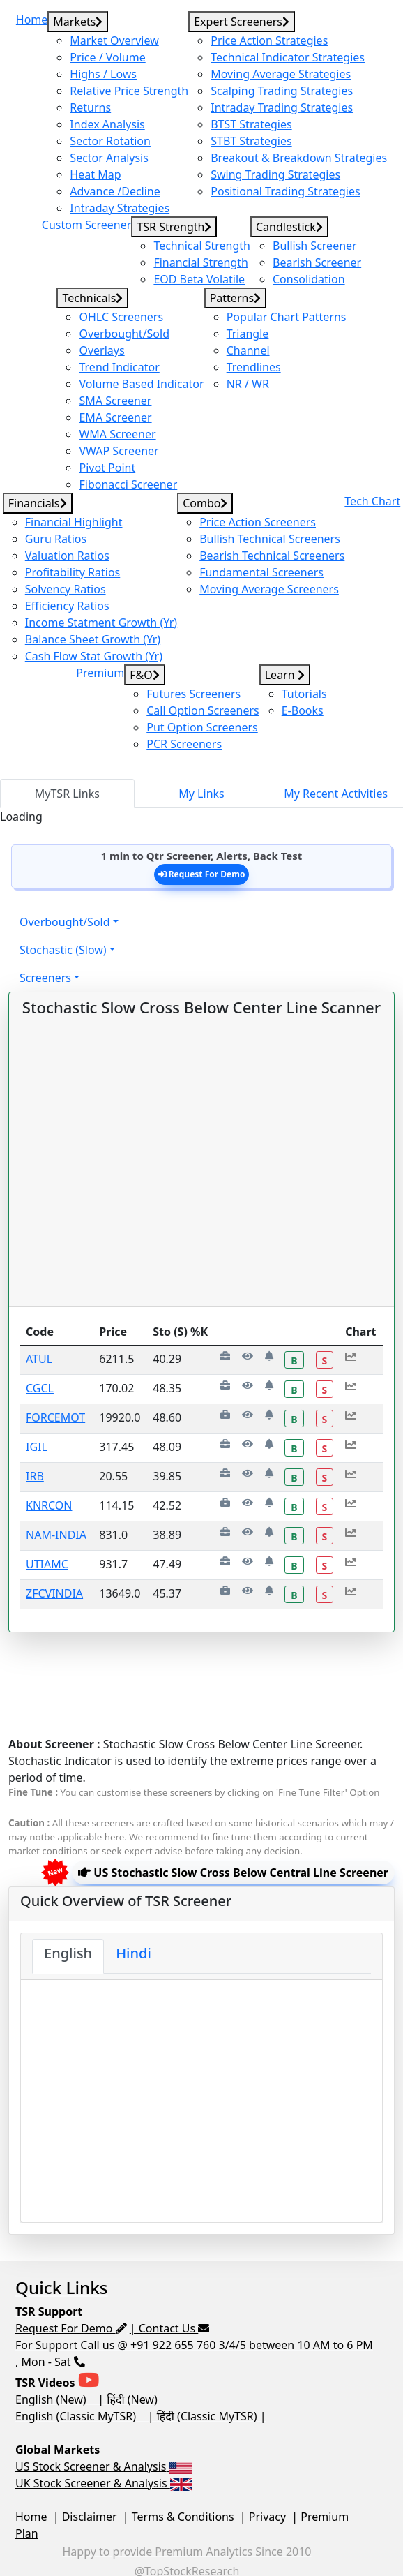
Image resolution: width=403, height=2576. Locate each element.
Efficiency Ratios (67, 605)
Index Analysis (107, 124)
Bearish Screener (317, 262)
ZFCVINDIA (54, 1593)
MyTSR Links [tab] (67, 793)
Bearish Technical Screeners (271, 555)
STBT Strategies (251, 141)
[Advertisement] (198, 1667)
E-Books (303, 710)
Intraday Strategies (119, 208)
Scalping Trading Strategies (282, 90)
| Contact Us (170, 2328)
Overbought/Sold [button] (65, 922)
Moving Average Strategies (281, 74)
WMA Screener (117, 434)
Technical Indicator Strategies (288, 57)
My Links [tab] (201, 793)
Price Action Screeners (257, 522)
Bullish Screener (315, 245)
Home (31, 2516)
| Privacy (264, 2516)
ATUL (39, 1359)
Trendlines (254, 367)
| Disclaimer (85, 2516)
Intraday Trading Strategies (282, 107)
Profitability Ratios (73, 572)
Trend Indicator (119, 367)
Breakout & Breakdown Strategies (299, 157)
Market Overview (114, 40)
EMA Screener (115, 417)
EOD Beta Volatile (199, 279)
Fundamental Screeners (261, 572)
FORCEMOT (55, 1417)
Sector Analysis (109, 157)
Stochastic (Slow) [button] (63, 950)
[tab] (68, 1956)
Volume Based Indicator (141, 384)
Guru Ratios (55, 538)
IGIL (36, 1446)
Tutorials (304, 693)
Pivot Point (107, 467)
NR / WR (248, 384)
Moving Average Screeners (269, 589)
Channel (248, 350)
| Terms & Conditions (180, 2516)
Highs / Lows (103, 74)
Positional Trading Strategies (285, 191)
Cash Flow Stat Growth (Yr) (93, 656)
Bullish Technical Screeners (269, 538)
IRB (35, 1476)
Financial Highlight (74, 522)
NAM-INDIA (56, 1534)
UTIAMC (47, 1564)
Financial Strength (200, 262)
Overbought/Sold (124, 333)
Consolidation (309, 279)
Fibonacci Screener (128, 484)
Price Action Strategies (269, 40)
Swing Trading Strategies (275, 174)
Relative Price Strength (129, 90)
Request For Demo (201, 874)
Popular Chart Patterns (287, 317)
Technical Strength (201, 245)
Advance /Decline (115, 191)
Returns (90, 107)
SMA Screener (115, 400)
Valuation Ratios (67, 555)
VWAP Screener (118, 451)
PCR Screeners (184, 744)
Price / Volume (107, 57)
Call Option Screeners (202, 710)
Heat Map (95, 174)
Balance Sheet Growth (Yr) (92, 639)
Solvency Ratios (65, 589)
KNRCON (49, 1505)
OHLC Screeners (121, 317)
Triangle (248, 333)
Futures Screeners (193, 693)
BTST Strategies (251, 124)
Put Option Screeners (201, 727)
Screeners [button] (45, 977)
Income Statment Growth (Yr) (101, 622)
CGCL (40, 1388)
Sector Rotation (110, 141)
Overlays (101, 350)
